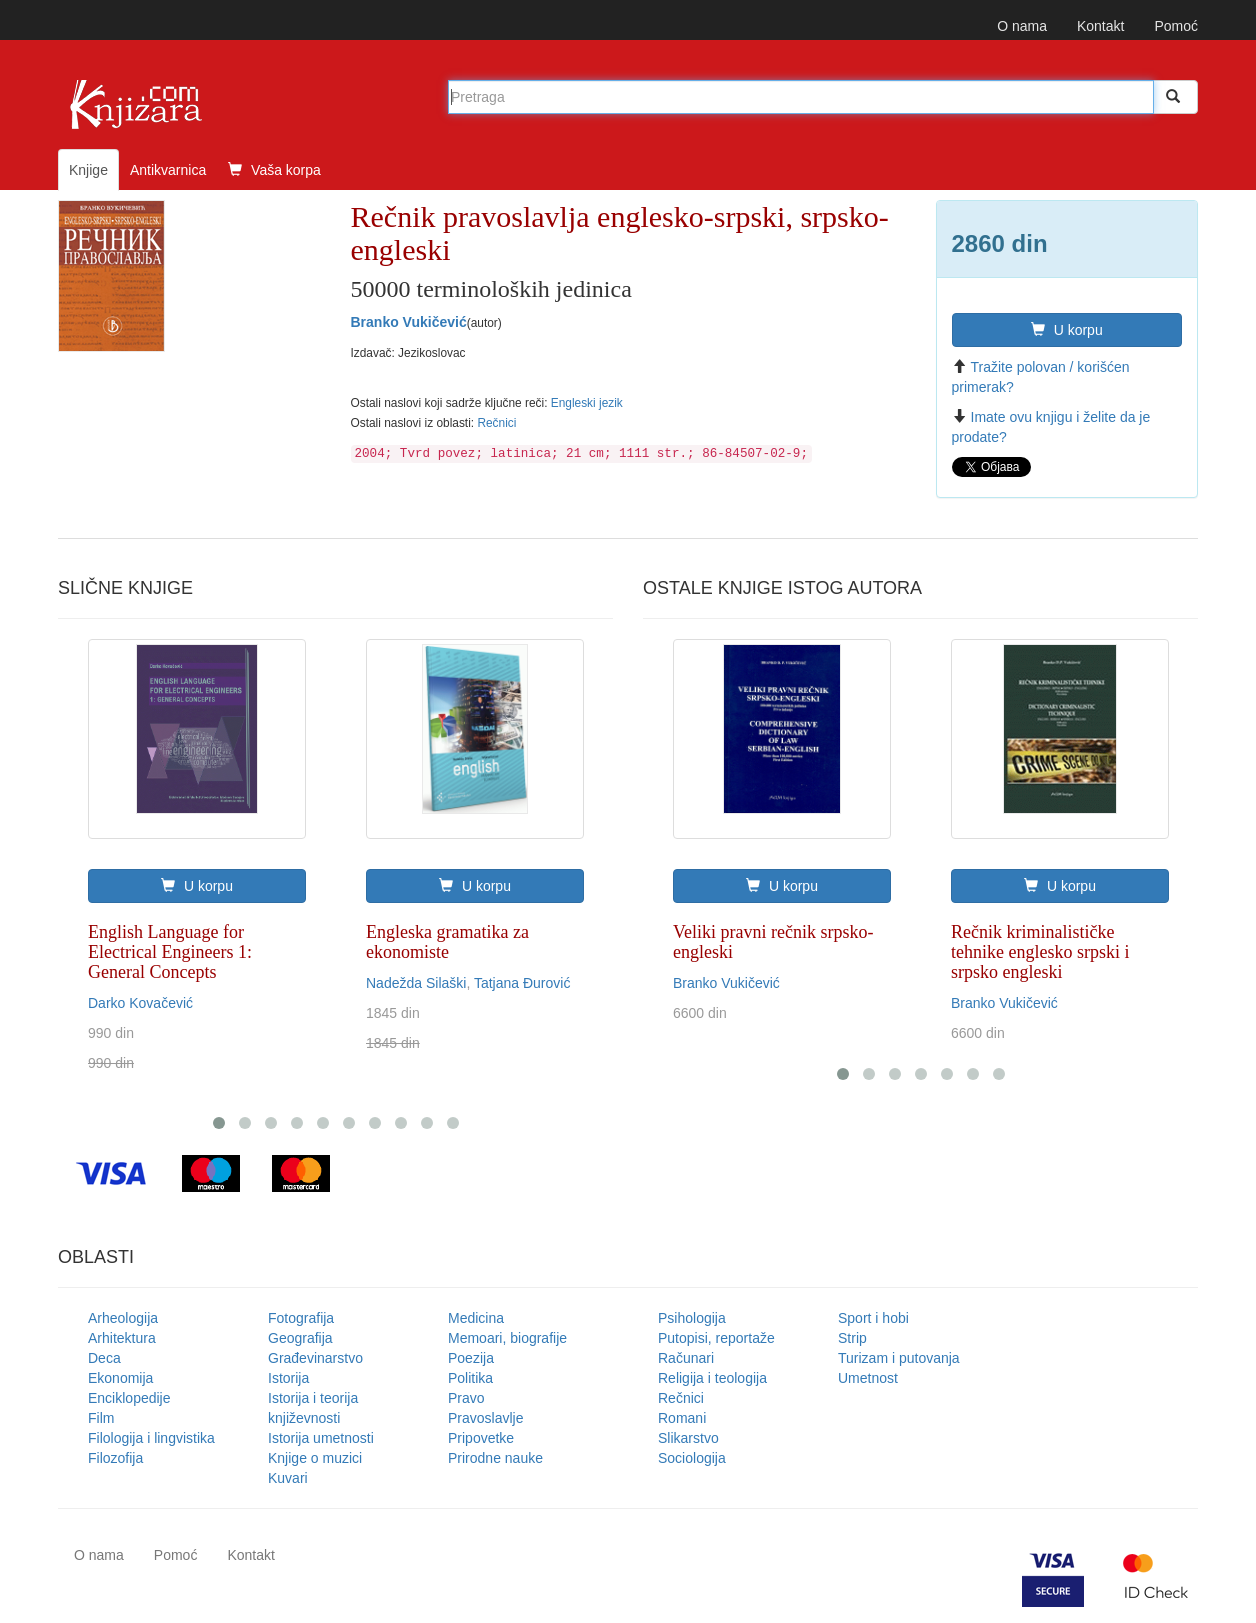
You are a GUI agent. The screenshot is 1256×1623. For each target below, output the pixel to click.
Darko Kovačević (140, 1003)
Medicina (476, 1318)
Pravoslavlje (485, 1418)
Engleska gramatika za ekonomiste (447, 942)
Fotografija (301, 1318)
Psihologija (692, 1318)
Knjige (88, 170)
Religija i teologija (712, 1378)
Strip (852, 1338)
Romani (682, 1418)
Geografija (300, 1338)
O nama (1022, 26)
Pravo (466, 1398)
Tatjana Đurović (522, 983)
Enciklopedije (129, 1398)
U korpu (1067, 330)
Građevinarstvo (315, 1358)
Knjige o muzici (315, 1458)
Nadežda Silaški (416, 983)
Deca (104, 1358)
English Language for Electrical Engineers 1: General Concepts (170, 952)
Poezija (471, 1358)
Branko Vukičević (409, 322)
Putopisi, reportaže (716, 1338)
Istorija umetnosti (321, 1438)
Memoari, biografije (507, 1338)
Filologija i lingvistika (151, 1438)
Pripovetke (481, 1438)
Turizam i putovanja (899, 1358)
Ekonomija (120, 1378)
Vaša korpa (274, 170)
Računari (686, 1358)
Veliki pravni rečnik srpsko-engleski (773, 942)
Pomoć (1176, 26)
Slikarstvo (688, 1438)
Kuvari (288, 1478)
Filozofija (115, 1458)
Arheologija (123, 1318)
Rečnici (496, 423)
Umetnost (868, 1378)
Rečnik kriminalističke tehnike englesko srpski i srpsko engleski (1040, 952)
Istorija (288, 1378)
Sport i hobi (873, 1318)
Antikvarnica (168, 170)
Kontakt (1100, 26)
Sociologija (692, 1458)
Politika (470, 1378)
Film (101, 1418)
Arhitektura (122, 1338)
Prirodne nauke (495, 1458)
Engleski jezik (587, 403)
